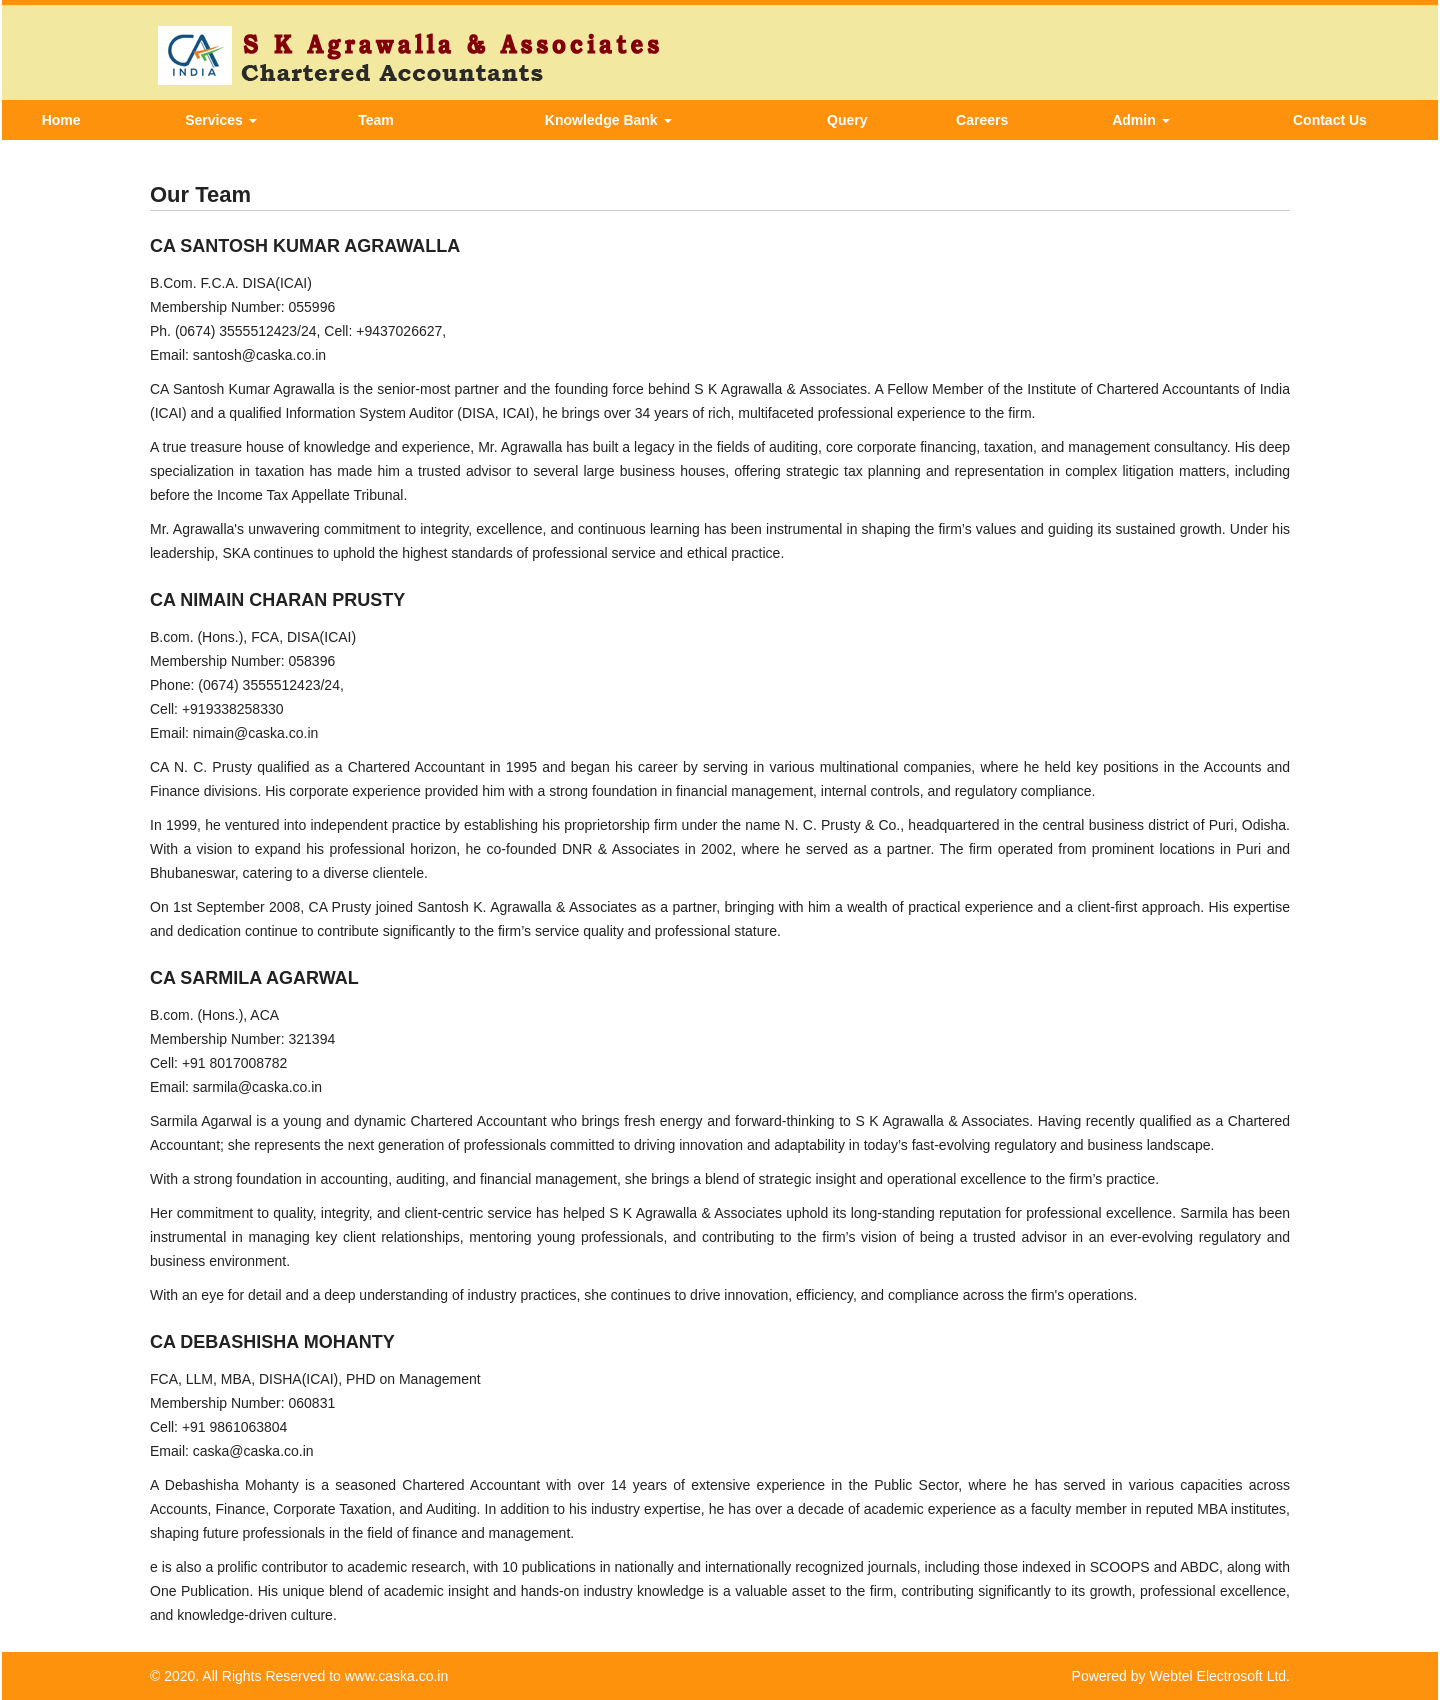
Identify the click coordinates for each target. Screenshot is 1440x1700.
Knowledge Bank (608, 120)
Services (221, 120)
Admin (1140, 120)
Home (61, 120)
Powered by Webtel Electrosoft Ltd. (1181, 1676)
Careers (982, 120)
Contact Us (1330, 120)
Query (847, 120)
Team (376, 120)
